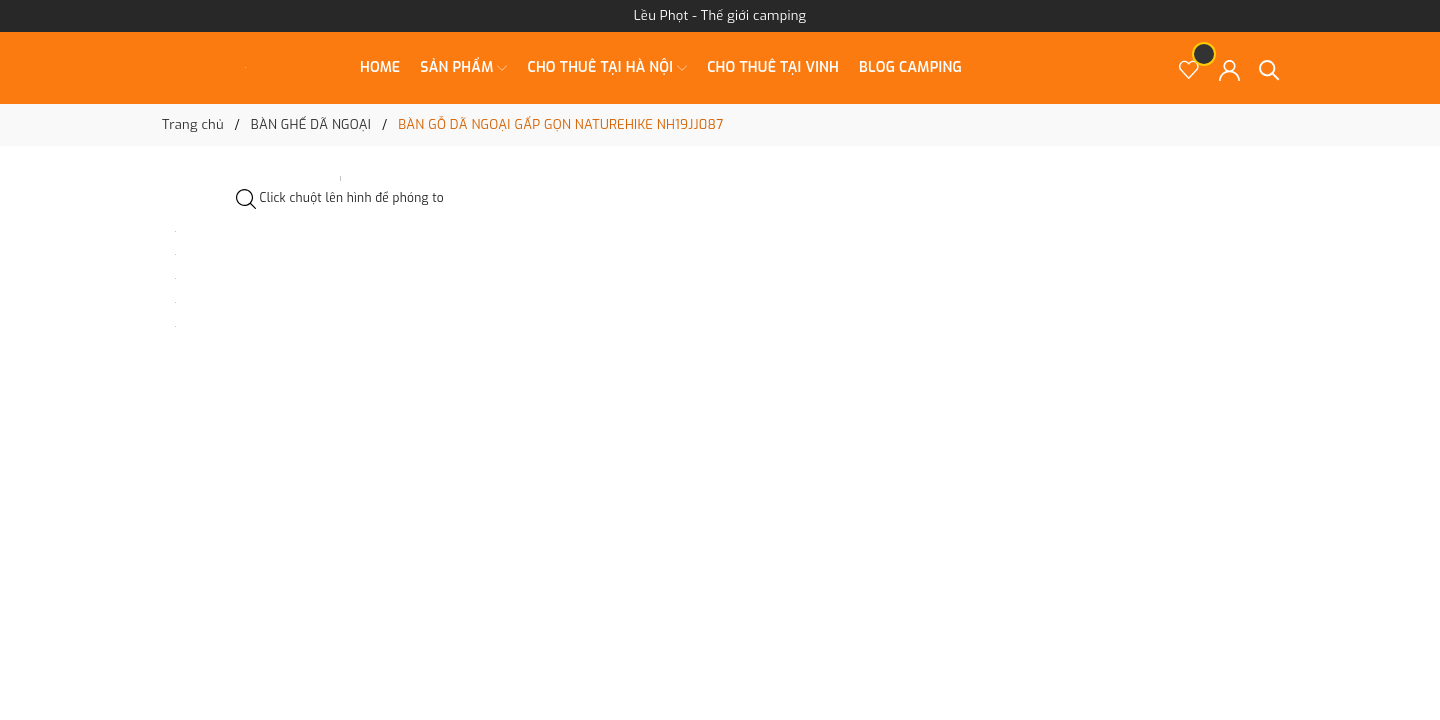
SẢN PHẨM (463, 68)
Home (380, 67)
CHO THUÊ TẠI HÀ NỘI (607, 68)
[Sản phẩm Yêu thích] (1189, 68)
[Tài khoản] (1229, 68)
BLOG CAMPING (910, 67)
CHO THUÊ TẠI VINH (773, 67)
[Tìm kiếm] (1269, 68)
